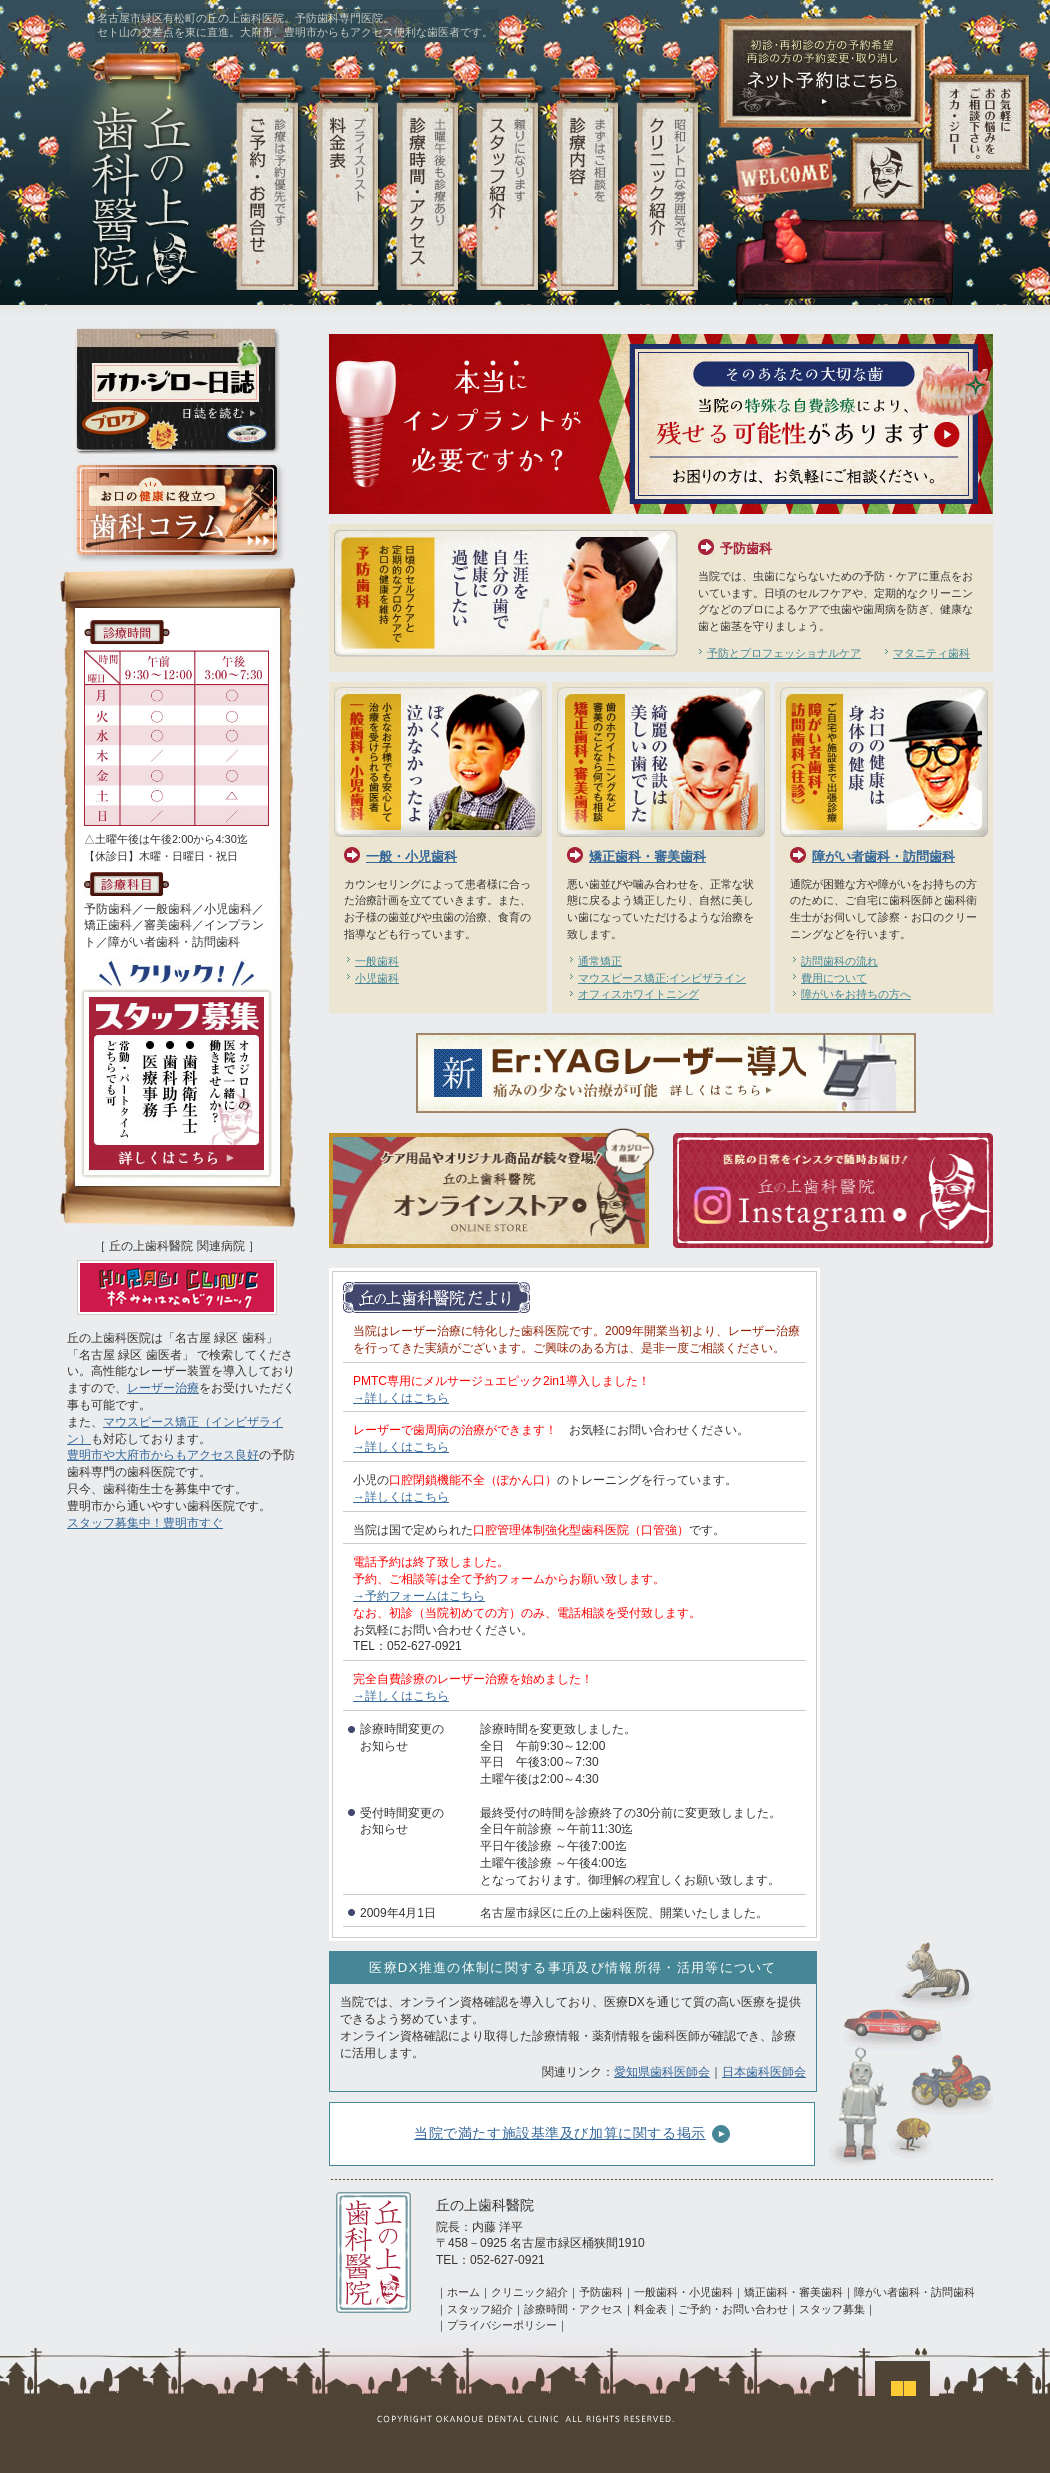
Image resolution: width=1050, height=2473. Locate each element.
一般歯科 (377, 961)
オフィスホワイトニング (638, 994)
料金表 (650, 2309)
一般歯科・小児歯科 (683, 2292)
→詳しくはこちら (401, 1398)
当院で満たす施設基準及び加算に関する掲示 (572, 2134)
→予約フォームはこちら (419, 1596)
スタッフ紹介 (480, 2309)
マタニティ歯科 (931, 653)
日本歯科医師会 (764, 2072)
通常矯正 (600, 961)
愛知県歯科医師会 (662, 2072)
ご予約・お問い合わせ (733, 2309)
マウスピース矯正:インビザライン (662, 978)
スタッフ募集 (832, 2309)
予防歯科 (746, 548)
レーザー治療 (163, 1388)
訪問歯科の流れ (839, 961)
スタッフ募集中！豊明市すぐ (145, 1523)
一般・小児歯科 (411, 856)
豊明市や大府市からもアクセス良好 (163, 1455)
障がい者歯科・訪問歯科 (883, 856)
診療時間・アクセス (573, 2309)
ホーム (463, 2292)
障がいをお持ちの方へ (856, 994)
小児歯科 (377, 978)
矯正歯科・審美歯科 (647, 856)
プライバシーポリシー (502, 2325)
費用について (834, 978)
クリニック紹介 (529, 2292)
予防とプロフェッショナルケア (784, 653)
